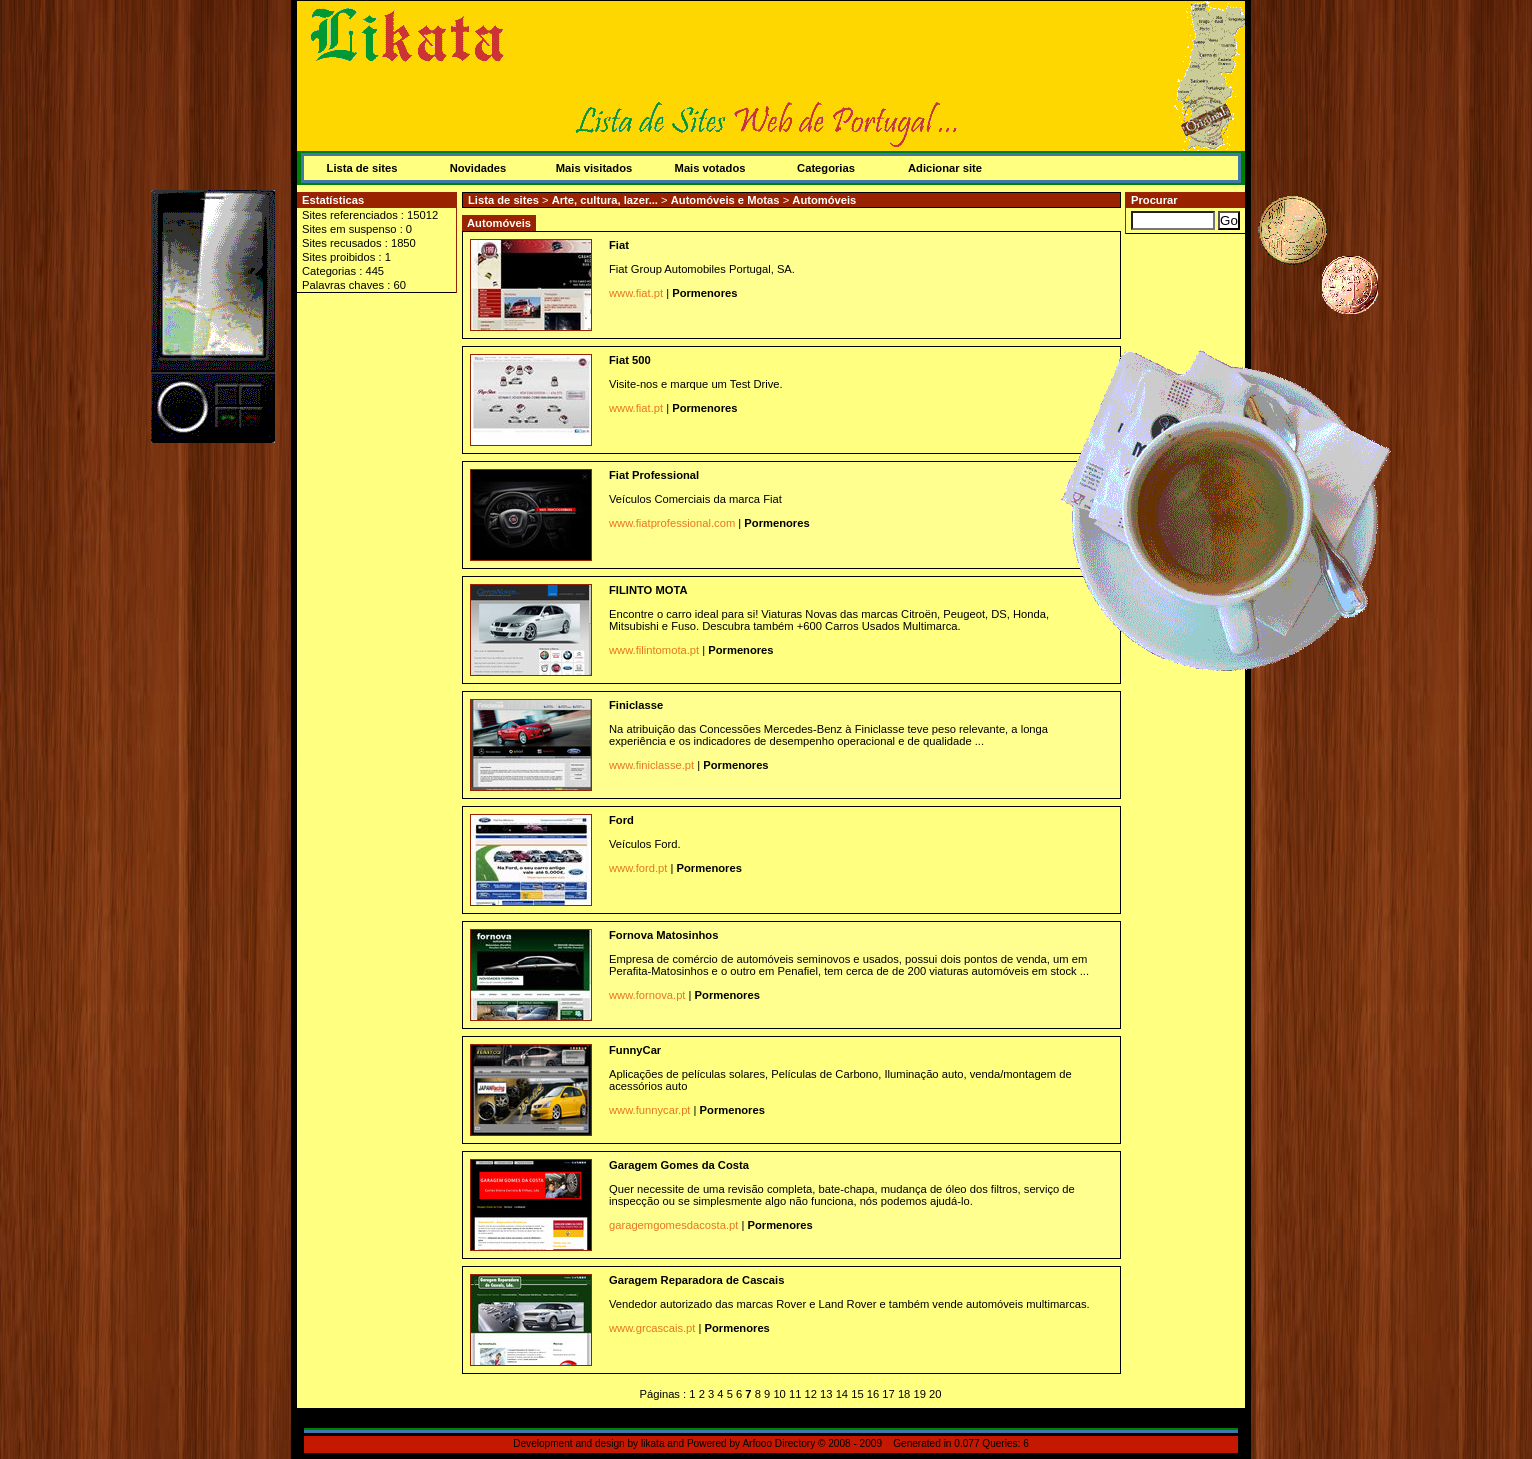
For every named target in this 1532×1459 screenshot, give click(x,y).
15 (857, 1394)
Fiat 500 (630, 360)
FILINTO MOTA (648, 590)
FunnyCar (635, 1050)
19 (919, 1394)
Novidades (478, 168)
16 (873, 1394)
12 (811, 1394)
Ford (621, 820)
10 (779, 1394)
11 (795, 1394)
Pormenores (704, 293)
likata (653, 1443)
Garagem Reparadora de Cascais (696, 1280)
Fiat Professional (654, 475)
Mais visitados (594, 168)
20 (935, 1394)
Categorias (826, 168)
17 (888, 1394)
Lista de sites (362, 168)
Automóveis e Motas (727, 200)
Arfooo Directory (778, 1443)
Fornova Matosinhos (663, 935)
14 (842, 1394)
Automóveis (824, 200)
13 (826, 1394)
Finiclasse (636, 705)
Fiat (619, 245)
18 (904, 1394)
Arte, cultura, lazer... (606, 200)
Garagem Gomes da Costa (679, 1165)
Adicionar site (945, 168)
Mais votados (710, 168)
